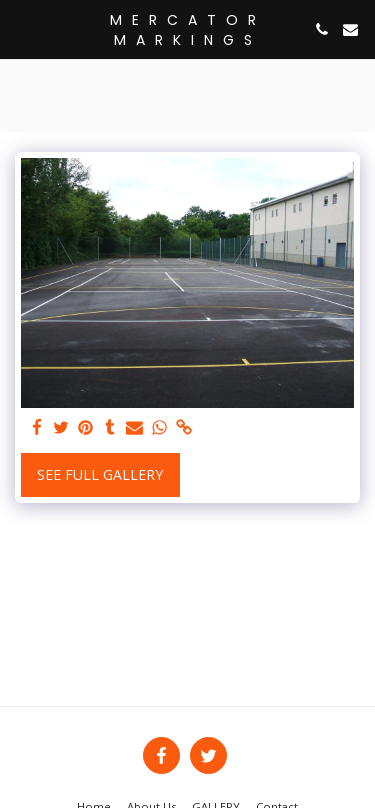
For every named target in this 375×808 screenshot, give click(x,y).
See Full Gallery (100, 474)
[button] (22, 28)
